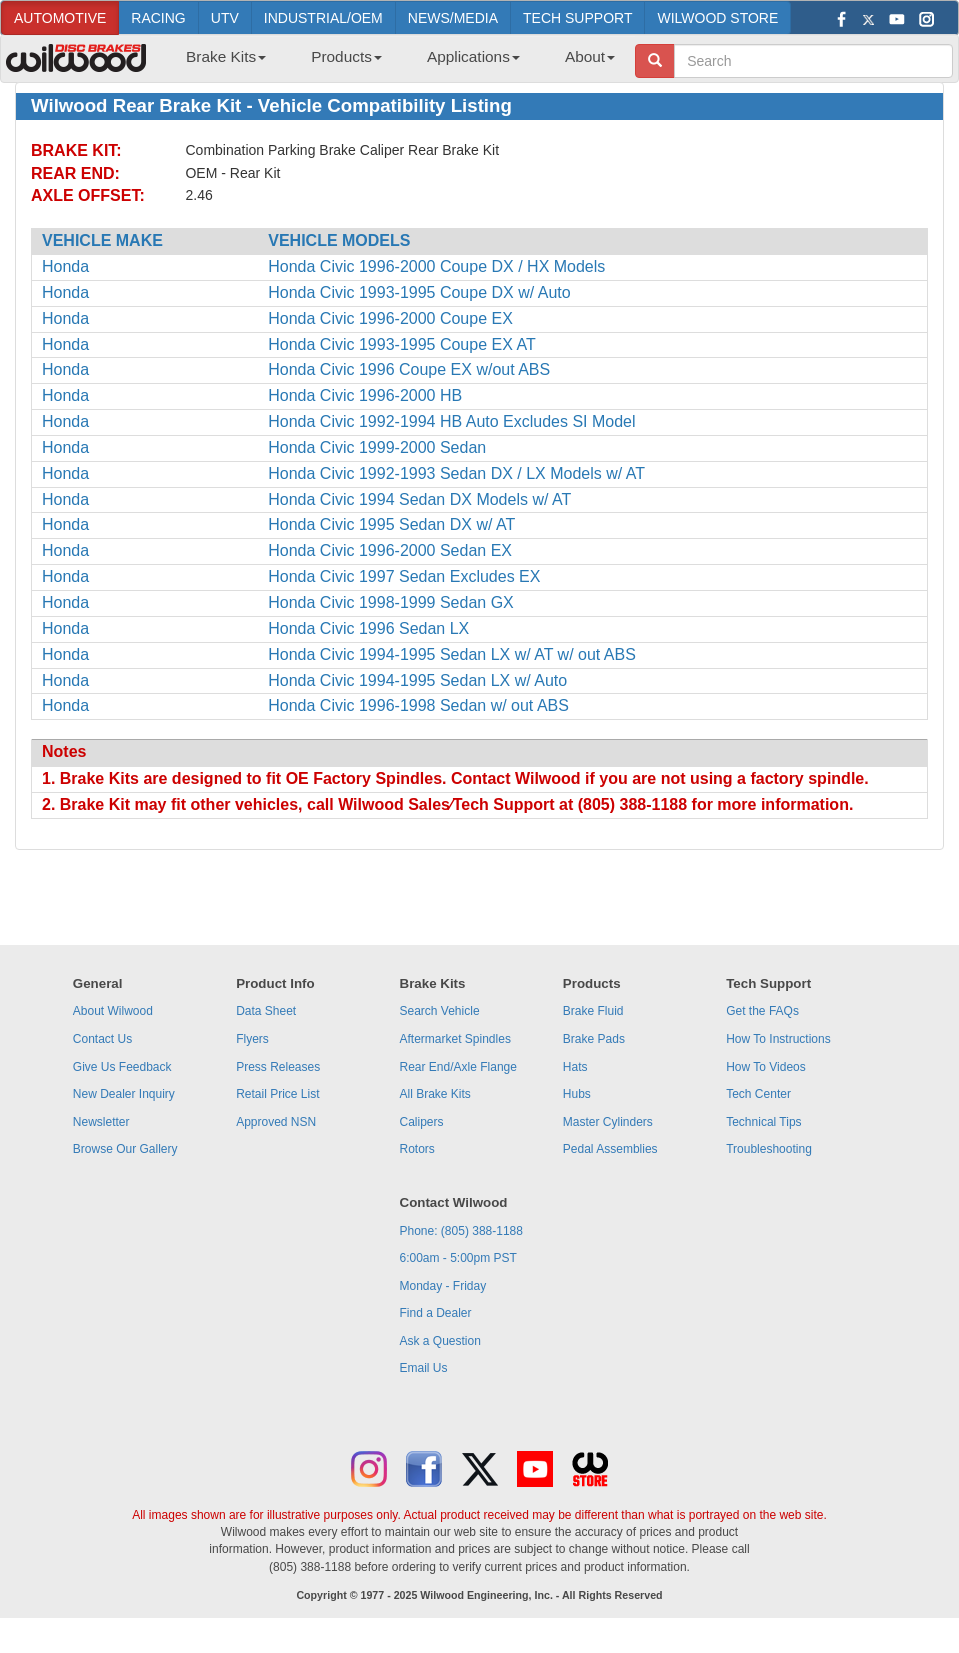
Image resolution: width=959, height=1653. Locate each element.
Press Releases (278, 1067)
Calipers (422, 1122)
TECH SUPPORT (577, 18)
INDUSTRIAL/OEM (323, 18)
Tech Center (758, 1094)
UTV (225, 18)
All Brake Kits (435, 1094)
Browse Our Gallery (125, 1149)
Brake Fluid (593, 1011)
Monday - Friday (443, 1286)
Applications (473, 56)
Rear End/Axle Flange (458, 1067)
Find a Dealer (436, 1313)
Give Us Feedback (122, 1067)
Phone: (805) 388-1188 (461, 1231)
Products (346, 56)
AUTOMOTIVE (60, 18)
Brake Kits (226, 56)
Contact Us (102, 1039)
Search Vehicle (440, 1011)
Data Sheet (266, 1011)
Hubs (577, 1094)
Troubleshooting (769, 1149)
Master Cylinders (608, 1122)
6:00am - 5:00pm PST (458, 1258)
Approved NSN (276, 1122)
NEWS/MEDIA (453, 18)
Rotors (417, 1149)
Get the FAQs (762, 1011)
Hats (575, 1067)
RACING (158, 18)
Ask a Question (440, 1341)
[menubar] (393, 63)
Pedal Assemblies (610, 1149)
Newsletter (101, 1122)
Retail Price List (277, 1094)
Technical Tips (763, 1122)
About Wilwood (113, 1011)
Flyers (252, 1039)
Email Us (424, 1368)
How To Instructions (778, 1039)
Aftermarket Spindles (455, 1039)
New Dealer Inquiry (124, 1094)
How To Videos (766, 1067)
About (590, 56)
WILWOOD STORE (717, 18)
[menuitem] (218, 63)
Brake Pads (594, 1039)
